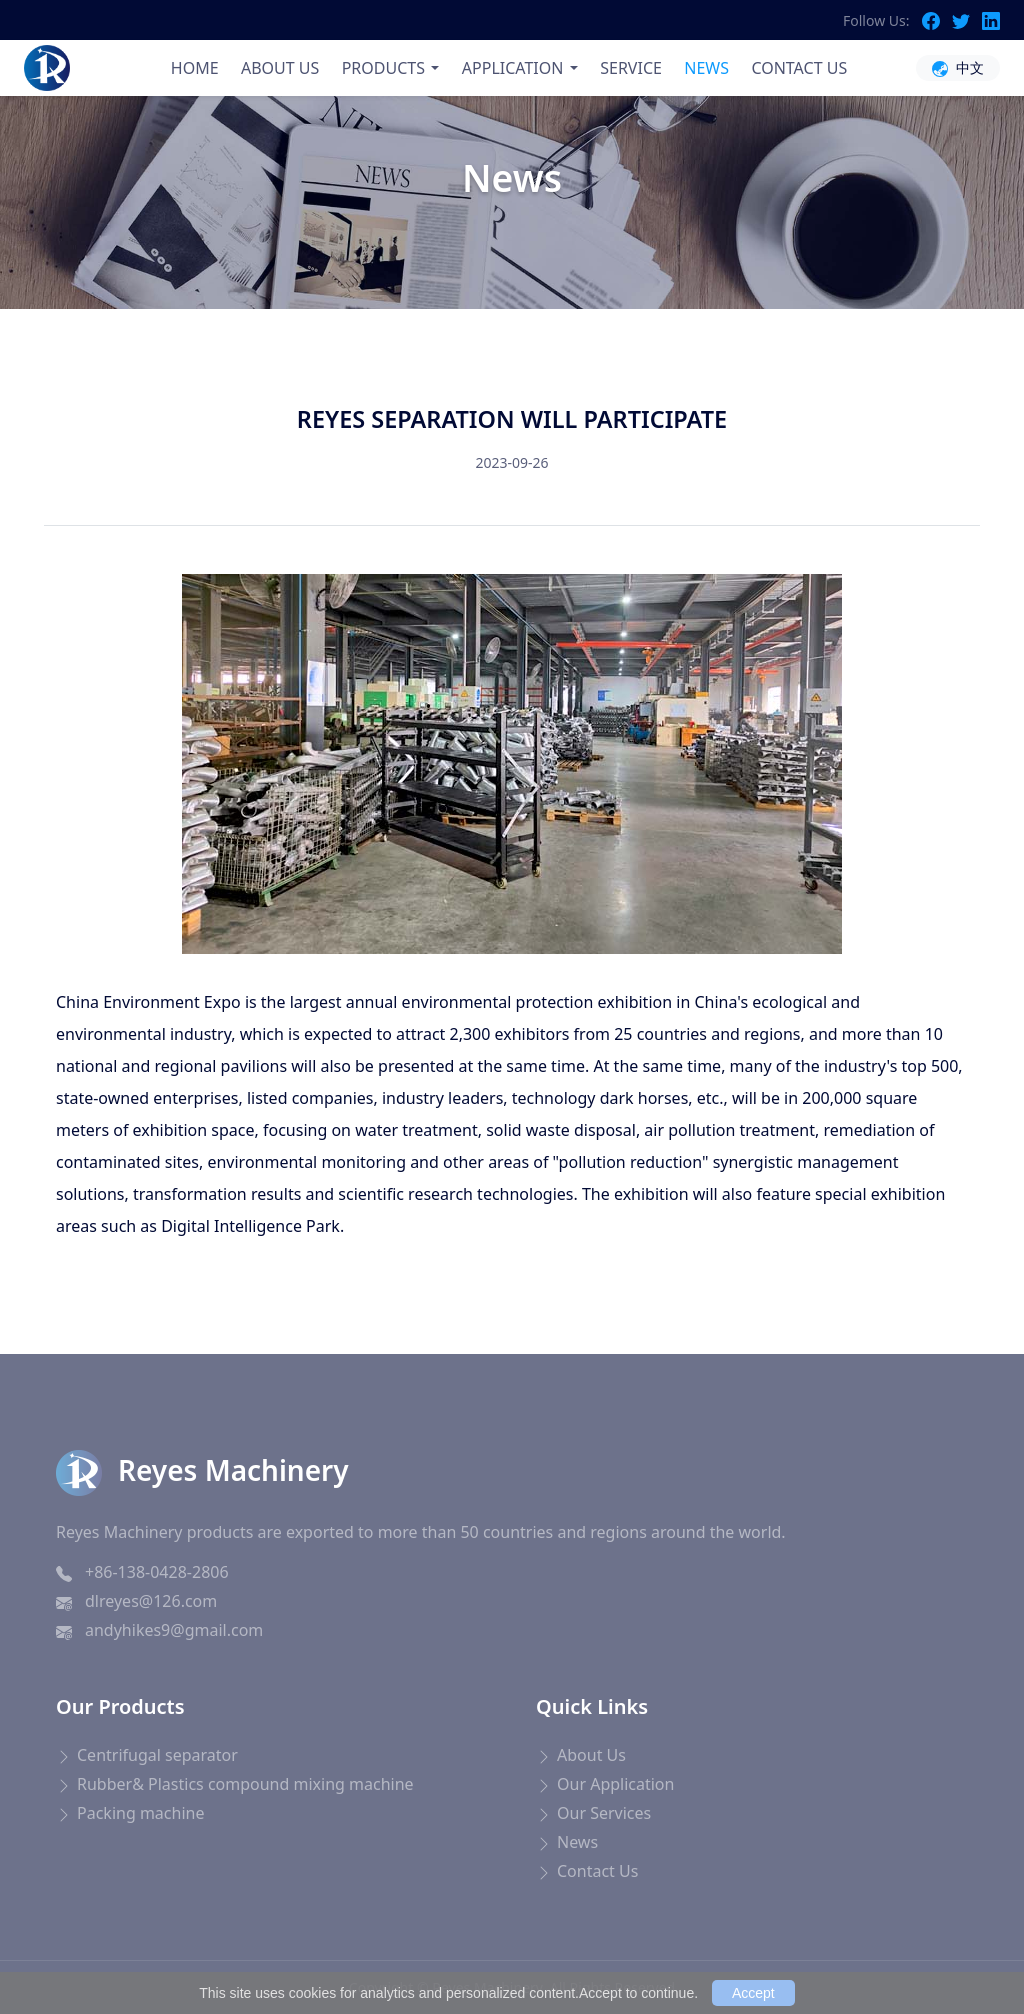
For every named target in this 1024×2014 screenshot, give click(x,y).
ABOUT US (280, 68)
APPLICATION (513, 68)
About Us (591, 1755)
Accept (753, 1993)
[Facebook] (937, 20)
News (490, 237)
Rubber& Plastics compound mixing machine (245, 1784)
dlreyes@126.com (151, 1601)
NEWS (706, 68)
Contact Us (597, 1871)
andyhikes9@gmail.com (174, 1630)
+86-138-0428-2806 (157, 1572)
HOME (195, 68)
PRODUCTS (383, 68)
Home (425, 237)
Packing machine (140, 1813)
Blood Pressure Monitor (121, 1948)
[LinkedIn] (991, 20)
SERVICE (631, 68)
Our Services (604, 1813)
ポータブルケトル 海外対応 (340, 1948)
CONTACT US (799, 68)
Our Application (615, 1784)
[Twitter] (967, 20)
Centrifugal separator (157, 1755)
